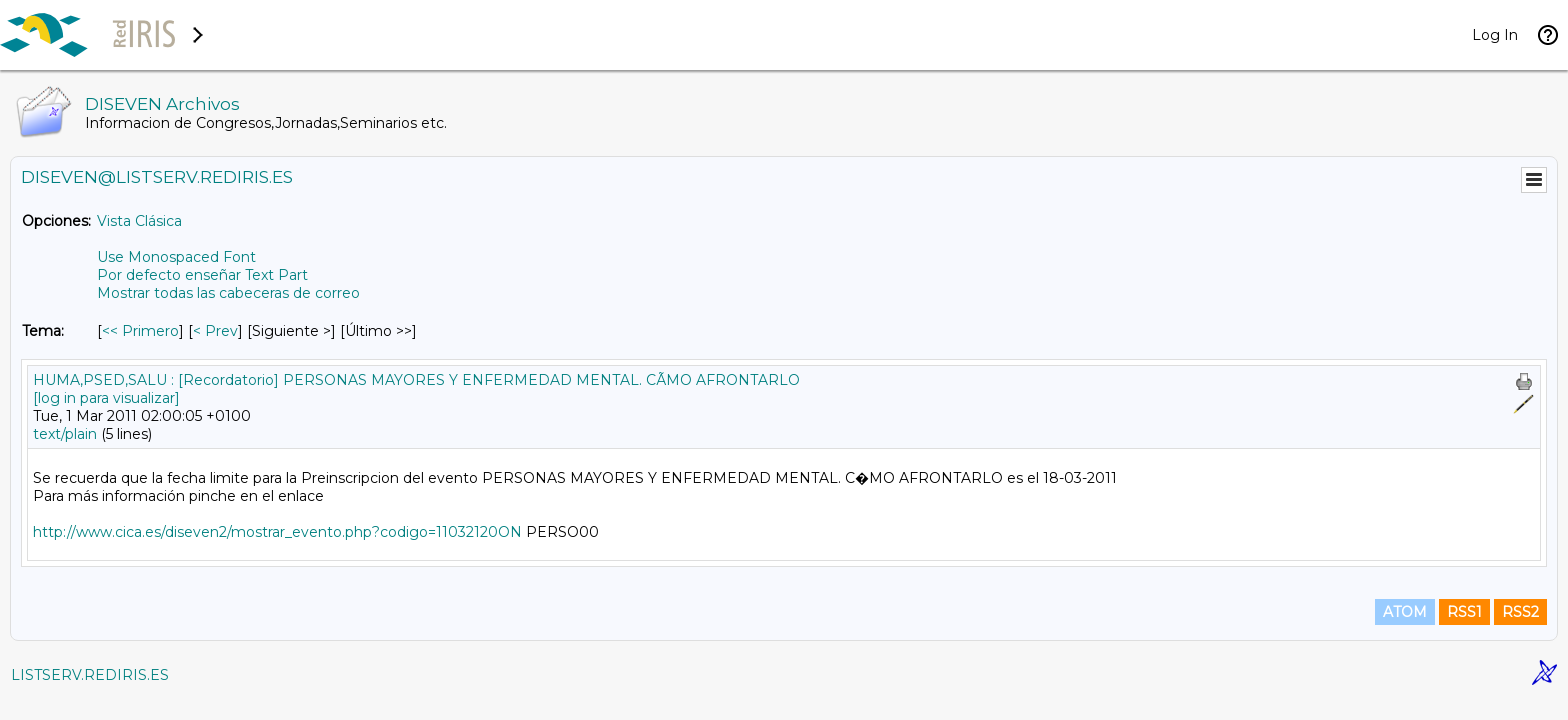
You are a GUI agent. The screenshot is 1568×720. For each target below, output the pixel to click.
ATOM (1405, 612)
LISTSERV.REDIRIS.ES (90, 675)
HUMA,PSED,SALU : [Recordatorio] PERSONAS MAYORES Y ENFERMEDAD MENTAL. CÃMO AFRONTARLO (416, 380)
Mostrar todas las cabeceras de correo (228, 293)
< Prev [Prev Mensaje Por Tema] (215, 331)
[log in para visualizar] (106, 398)
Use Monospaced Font (176, 257)
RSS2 (1520, 612)
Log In (1495, 35)
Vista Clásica (139, 221)
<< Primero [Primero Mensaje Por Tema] (140, 331)
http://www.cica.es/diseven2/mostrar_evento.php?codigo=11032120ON (277, 532)
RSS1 (1464, 612)
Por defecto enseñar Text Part (202, 275)
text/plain (65, 434)
